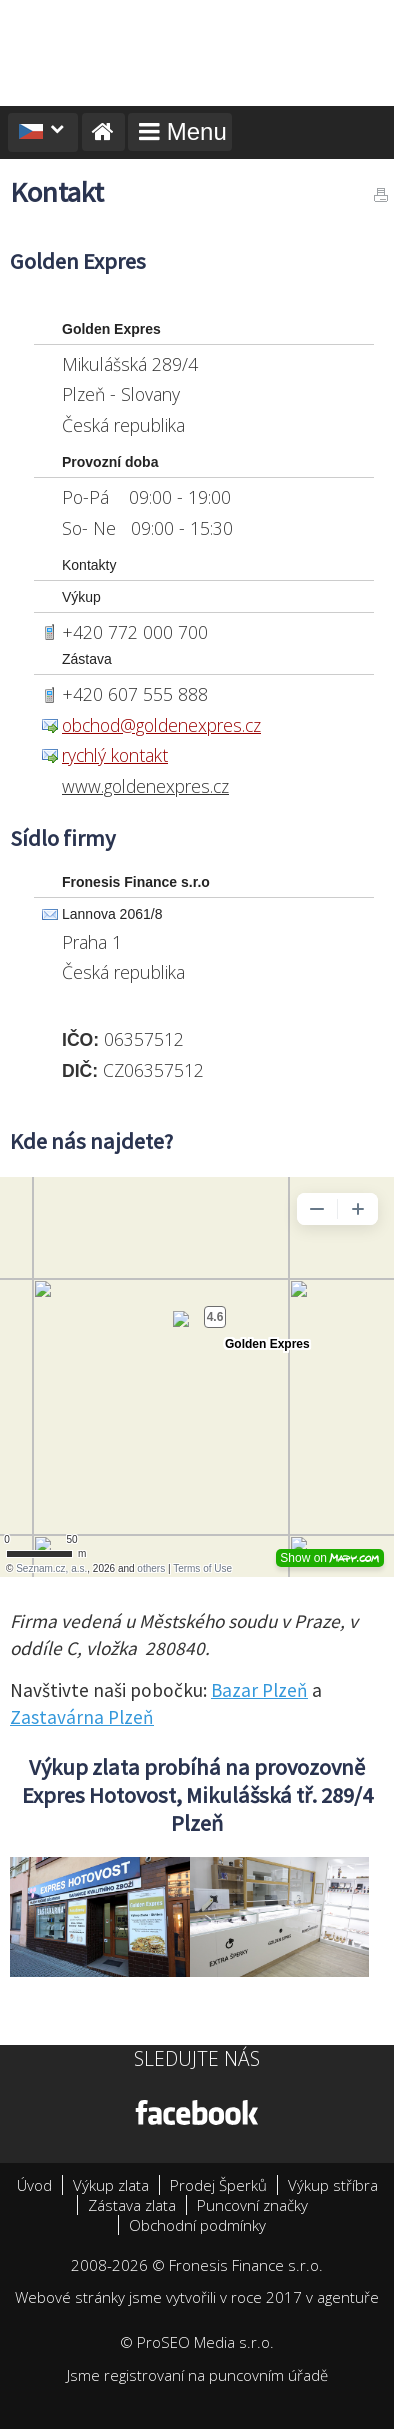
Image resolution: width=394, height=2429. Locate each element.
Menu (180, 131)
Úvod (34, 2185)
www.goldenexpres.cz (145, 786)
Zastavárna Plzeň (82, 1717)
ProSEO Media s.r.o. (205, 2342)
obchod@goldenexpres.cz (161, 725)
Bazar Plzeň (259, 1690)
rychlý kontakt (115, 755)
